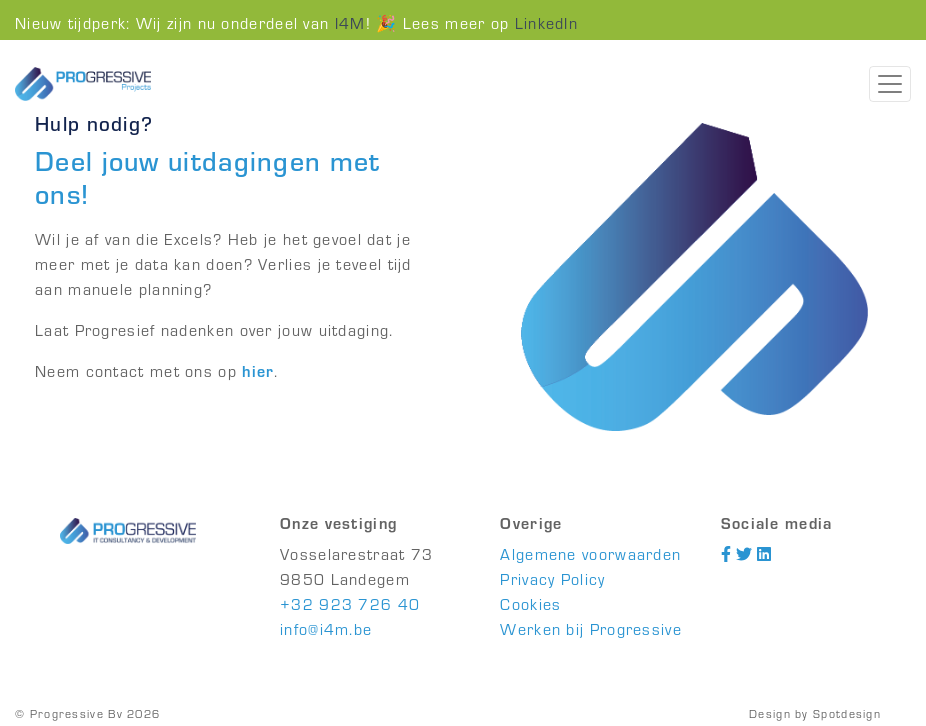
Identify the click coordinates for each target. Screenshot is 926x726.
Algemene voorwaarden (590, 553)
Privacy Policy (552, 578)
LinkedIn (546, 22)
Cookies (530, 603)
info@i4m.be (326, 628)
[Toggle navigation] (890, 84)
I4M (350, 22)
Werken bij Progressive (591, 628)
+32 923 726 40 (350, 603)
